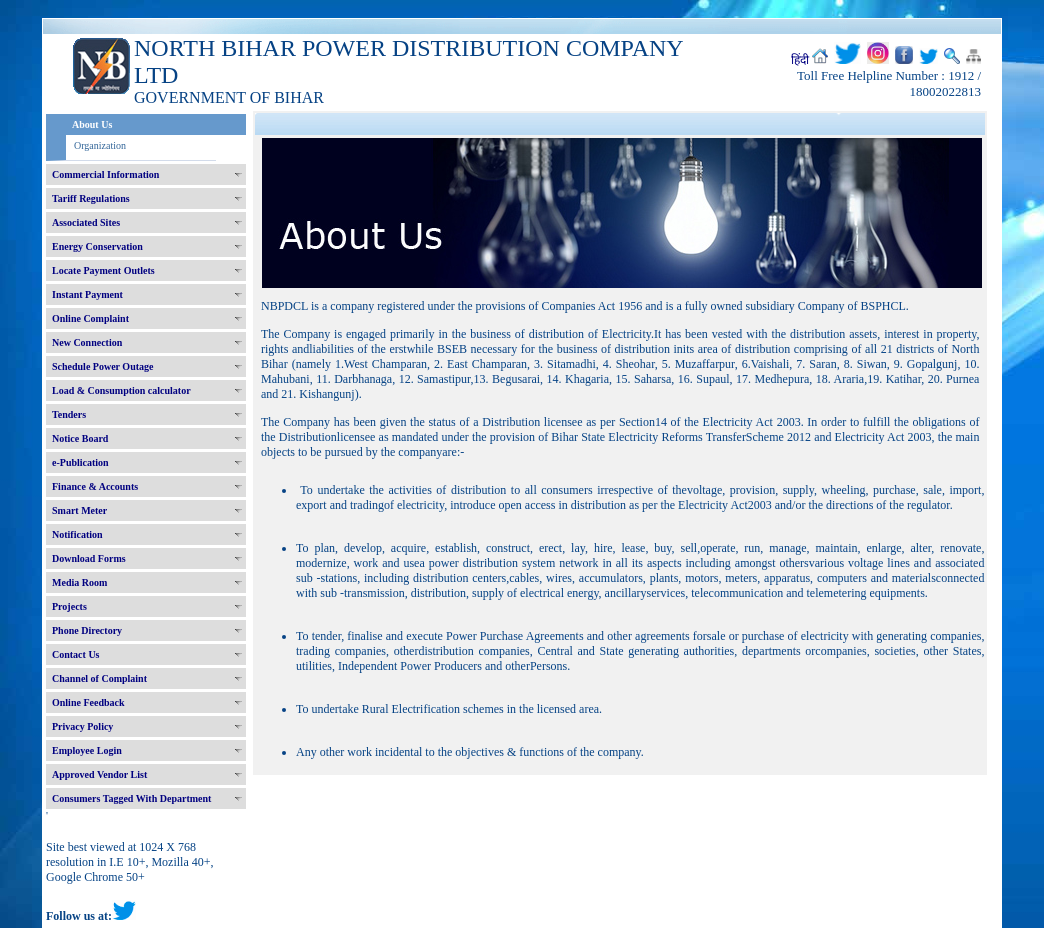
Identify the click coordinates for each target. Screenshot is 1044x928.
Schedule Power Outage (102, 366)
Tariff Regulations (91, 198)
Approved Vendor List (99, 774)
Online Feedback (88, 702)
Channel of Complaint (99, 678)
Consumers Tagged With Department (131, 798)
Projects (69, 606)
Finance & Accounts (95, 486)
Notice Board (80, 438)
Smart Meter (79, 510)
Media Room (79, 582)
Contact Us (76, 654)
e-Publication (80, 462)
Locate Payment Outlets (103, 270)
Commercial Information (105, 174)
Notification (77, 534)
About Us (92, 124)
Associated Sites (86, 222)
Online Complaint (90, 318)
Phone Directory (87, 630)
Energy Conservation (97, 246)
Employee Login (87, 750)
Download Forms (89, 558)
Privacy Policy (82, 726)
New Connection (87, 342)
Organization (100, 145)
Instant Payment (87, 294)
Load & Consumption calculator (121, 390)
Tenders (69, 414)
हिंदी (800, 60)
